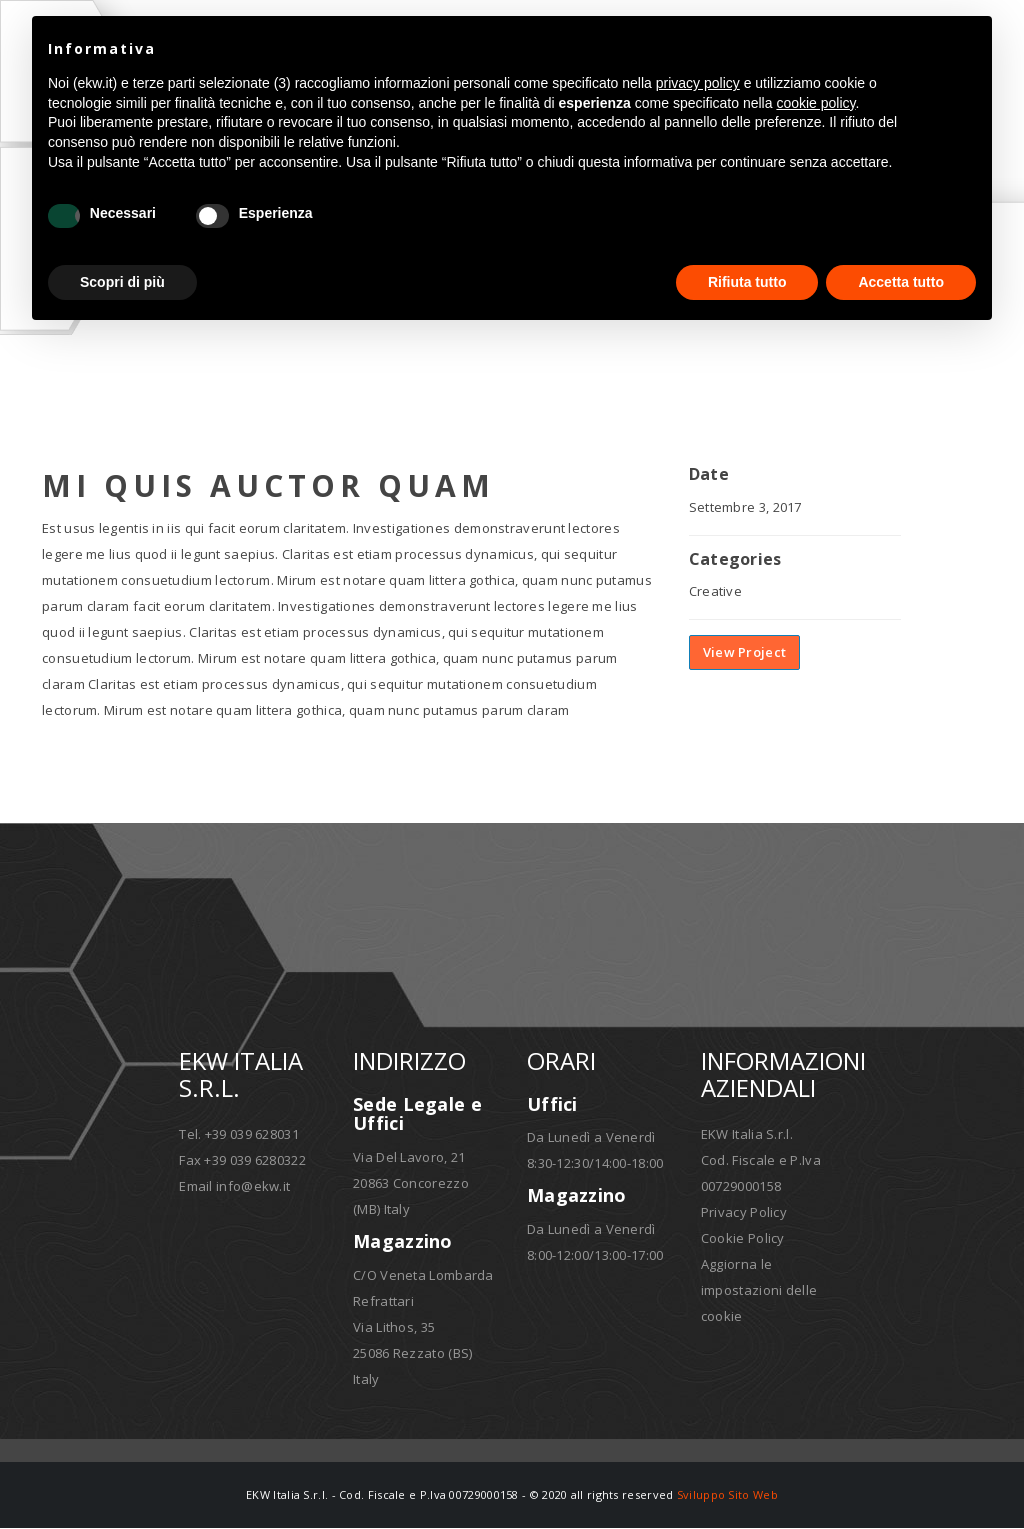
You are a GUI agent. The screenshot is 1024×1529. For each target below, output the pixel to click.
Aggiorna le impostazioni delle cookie (759, 1291)
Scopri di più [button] (122, 282)
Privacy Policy (744, 1213)
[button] (966, 48)
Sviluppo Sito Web (727, 1495)
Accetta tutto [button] (901, 282)
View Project (745, 654)
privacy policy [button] (698, 83)
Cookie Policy (743, 1239)
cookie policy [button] (815, 103)
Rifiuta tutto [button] (747, 282)
